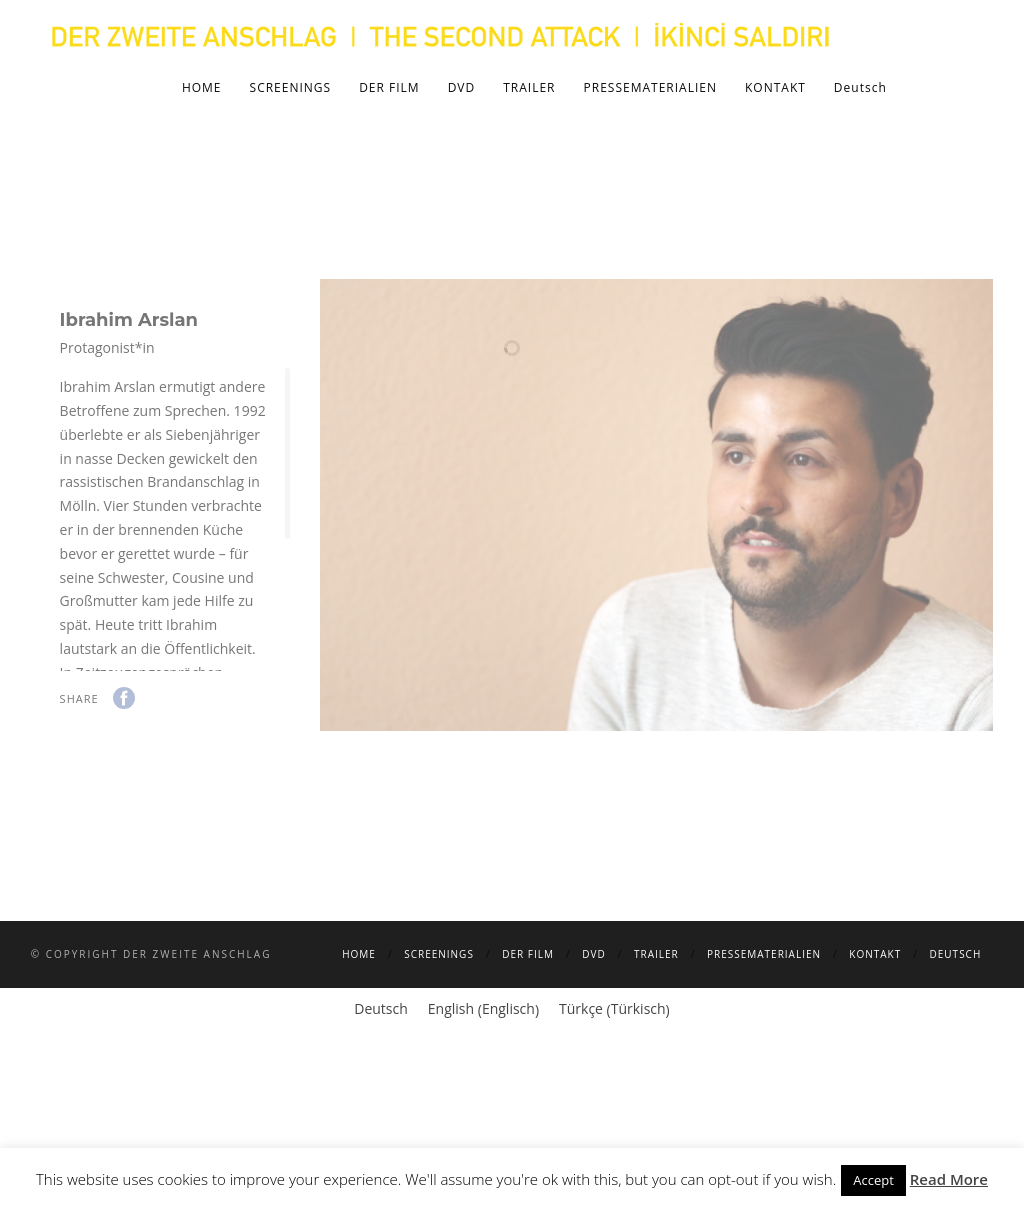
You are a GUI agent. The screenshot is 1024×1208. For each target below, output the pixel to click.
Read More (949, 1179)
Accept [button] (873, 1180)
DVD (462, 87)
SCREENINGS (291, 87)
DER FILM (389, 87)
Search (961, 87)
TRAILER (529, 87)
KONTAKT (775, 87)
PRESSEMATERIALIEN (650, 87)
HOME (202, 87)
